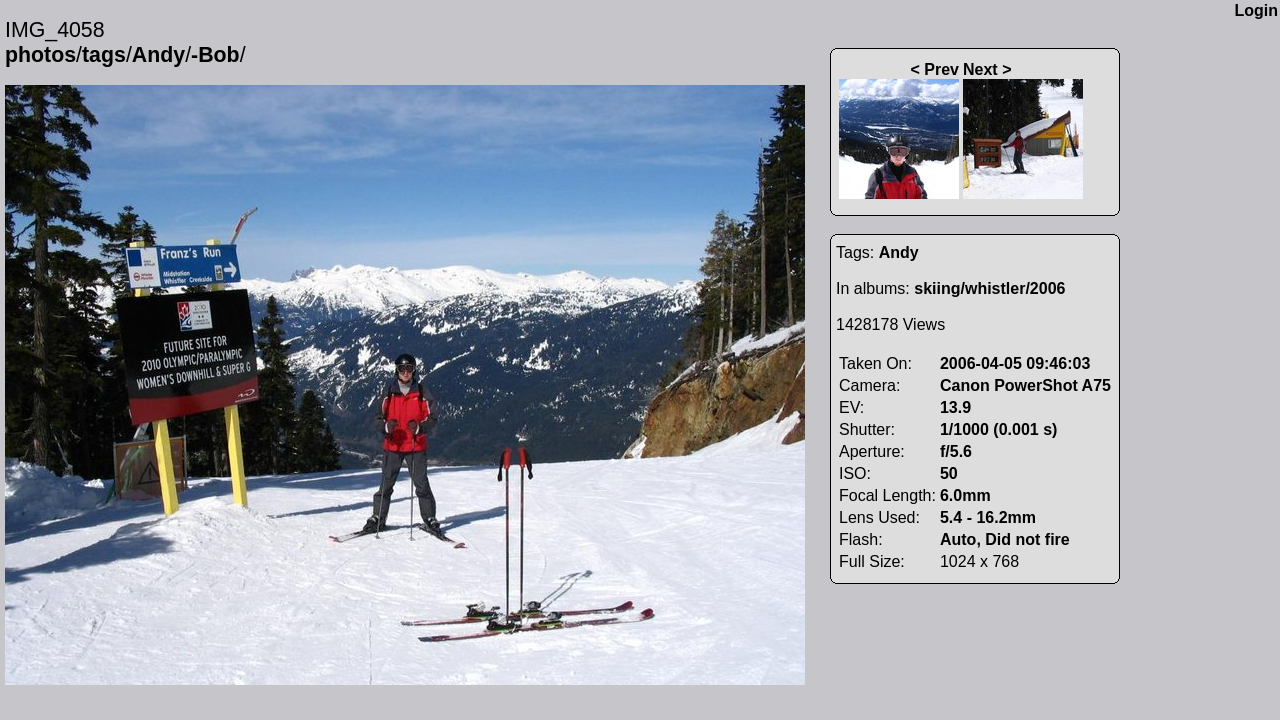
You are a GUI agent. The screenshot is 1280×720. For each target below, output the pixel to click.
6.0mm (965, 495)
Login (1256, 10)
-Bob (215, 55)
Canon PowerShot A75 (1025, 385)
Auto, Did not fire (1005, 539)
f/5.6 (956, 451)
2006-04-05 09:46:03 (1015, 363)
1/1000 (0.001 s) (998, 429)
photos (40, 55)
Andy (158, 55)
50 (949, 473)
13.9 (955, 407)
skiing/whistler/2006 (989, 288)
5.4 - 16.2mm (988, 517)
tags (104, 55)
